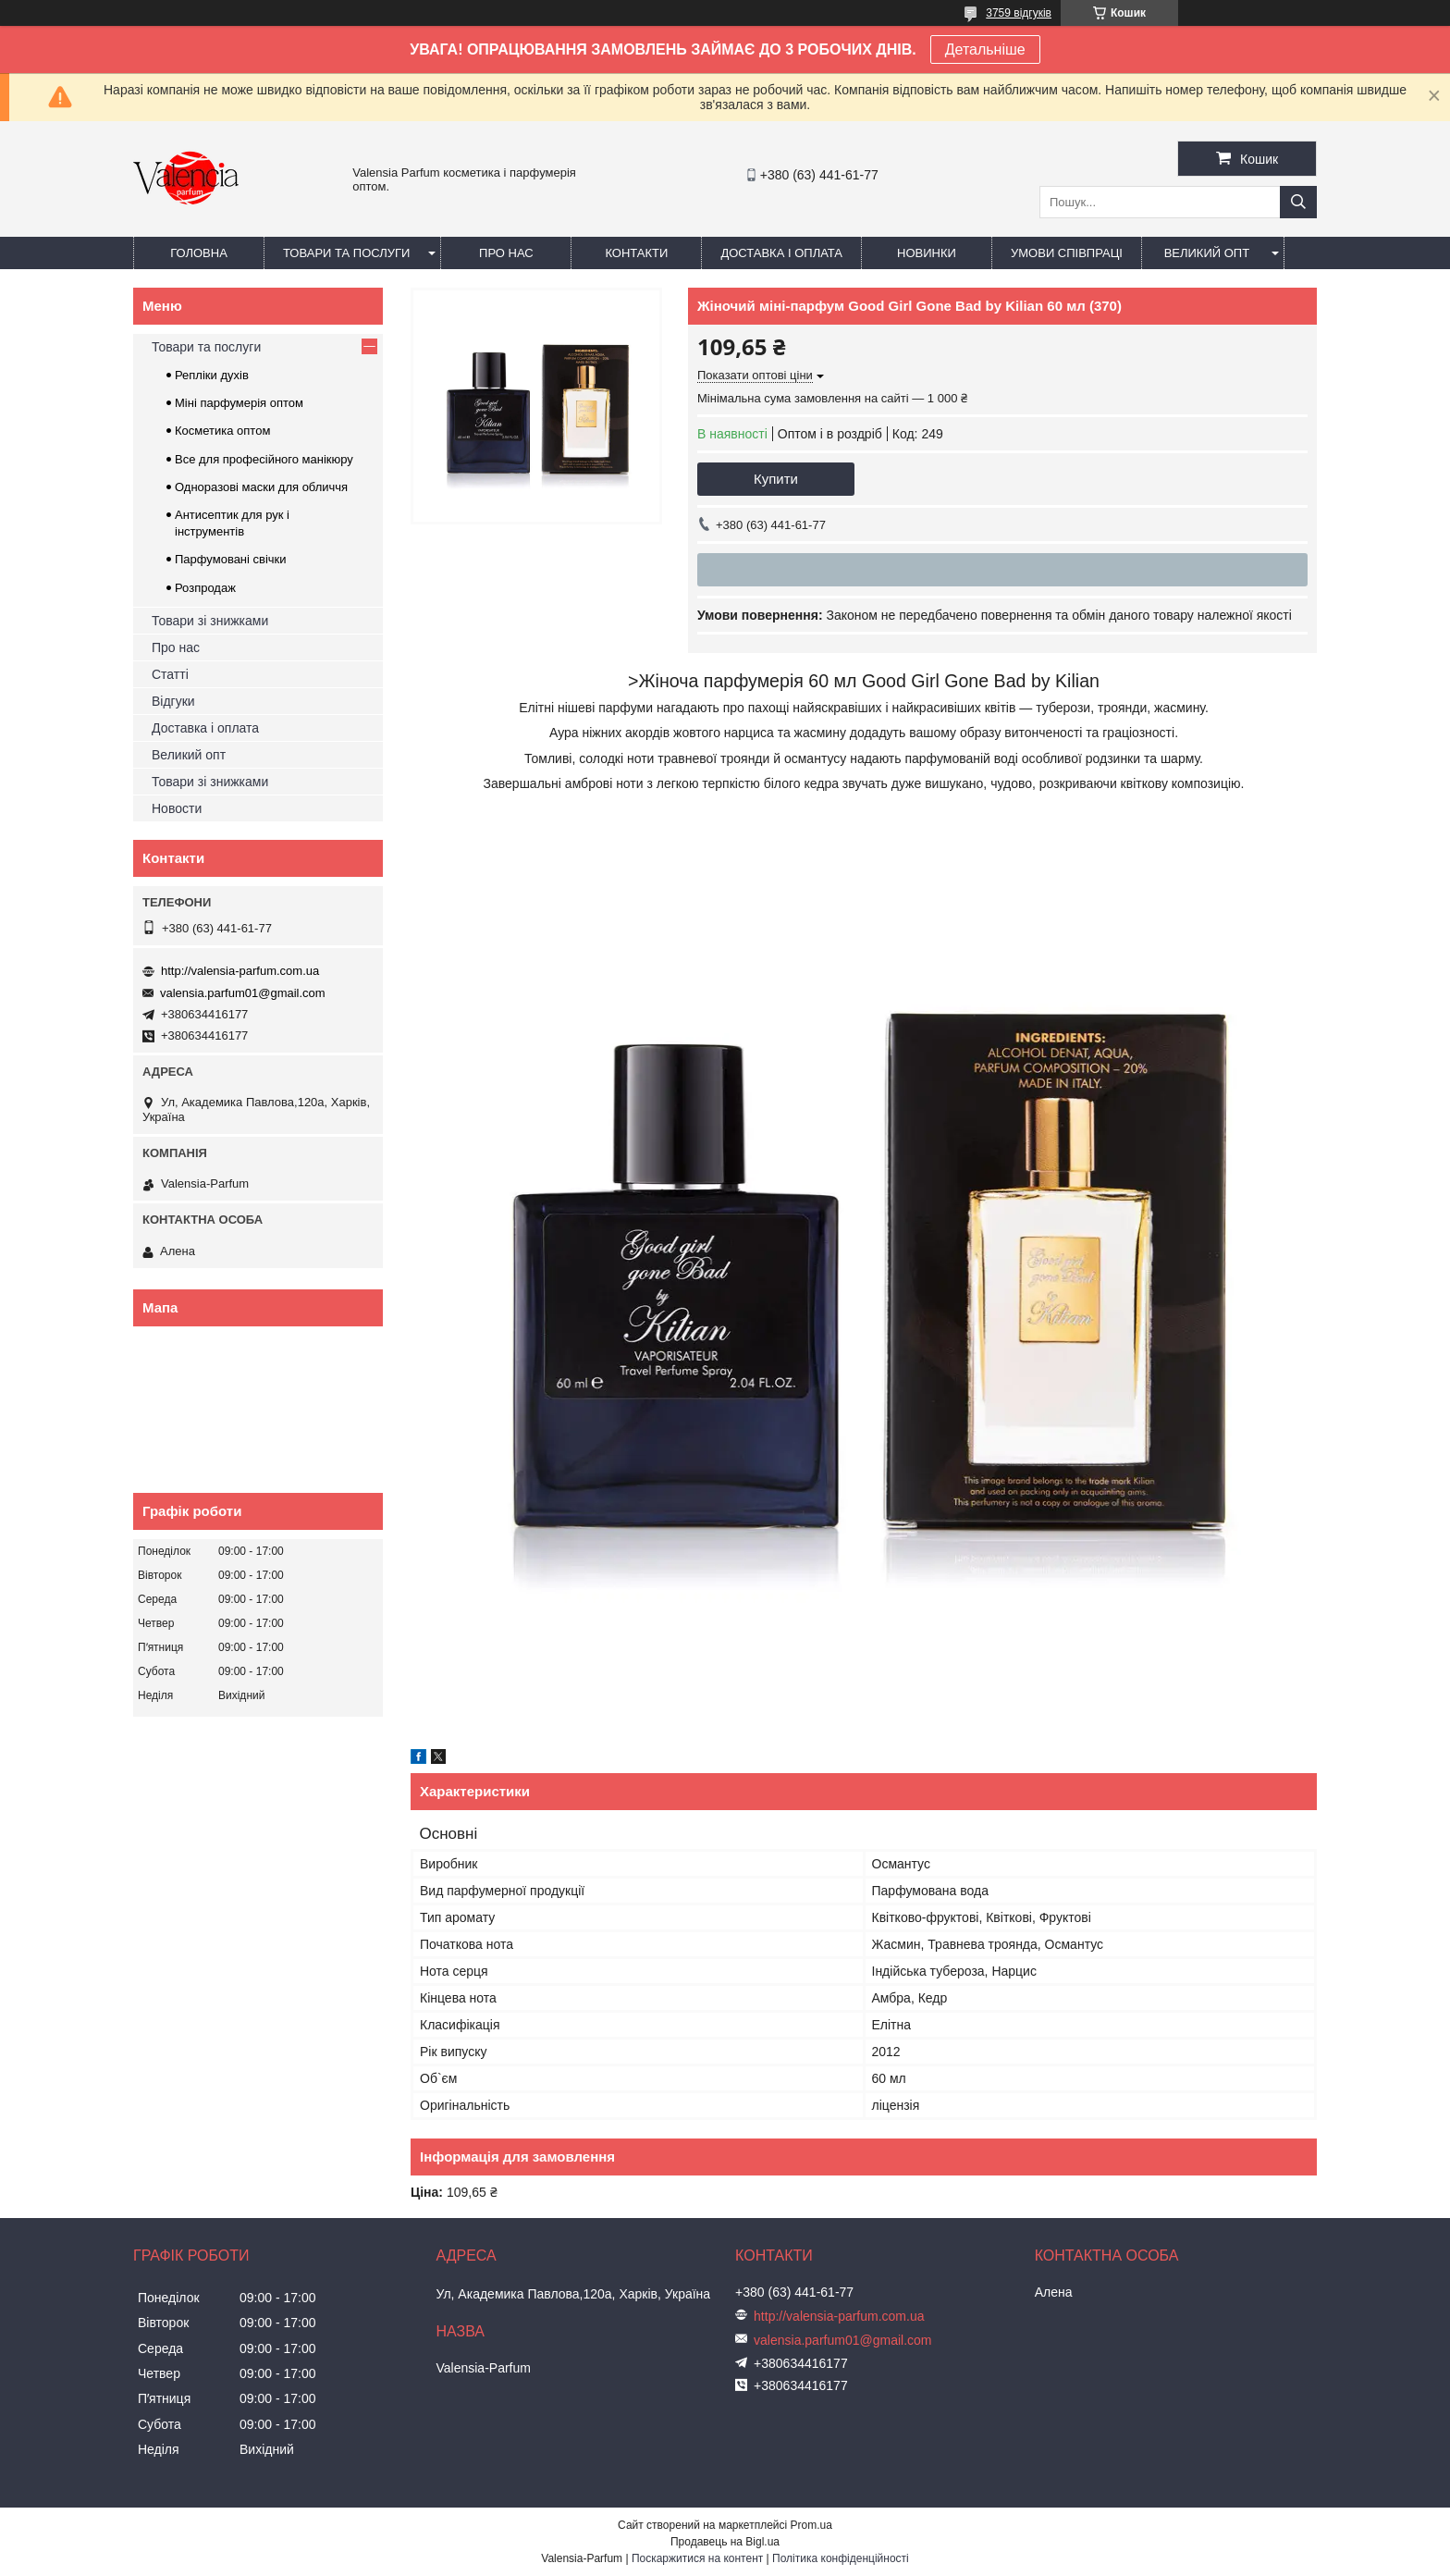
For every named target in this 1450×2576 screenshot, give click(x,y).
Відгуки (173, 701)
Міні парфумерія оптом (239, 403)
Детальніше (985, 49)
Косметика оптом (222, 431)
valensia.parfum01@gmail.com (243, 993)
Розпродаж (205, 588)
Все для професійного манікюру (264, 459)
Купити (776, 479)
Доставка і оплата (781, 253)
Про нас (506, 253)
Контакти (636, 253)
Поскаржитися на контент (697, 2558)
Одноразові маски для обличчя (261, 487)
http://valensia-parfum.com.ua (240, 971)
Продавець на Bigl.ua (725, 2541)
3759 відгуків (1018, 12)
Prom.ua (811, 2525)
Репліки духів (212, 375)
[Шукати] (1298, 202)
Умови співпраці (1067, 253)
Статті (170, 674)
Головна (198, 253)
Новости (177, 808)
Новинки (926, 253)
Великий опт (1207, 253)
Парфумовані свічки (231, 559)
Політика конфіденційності (840, 2558)
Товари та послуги (346, 253)
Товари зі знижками (210, 620)
